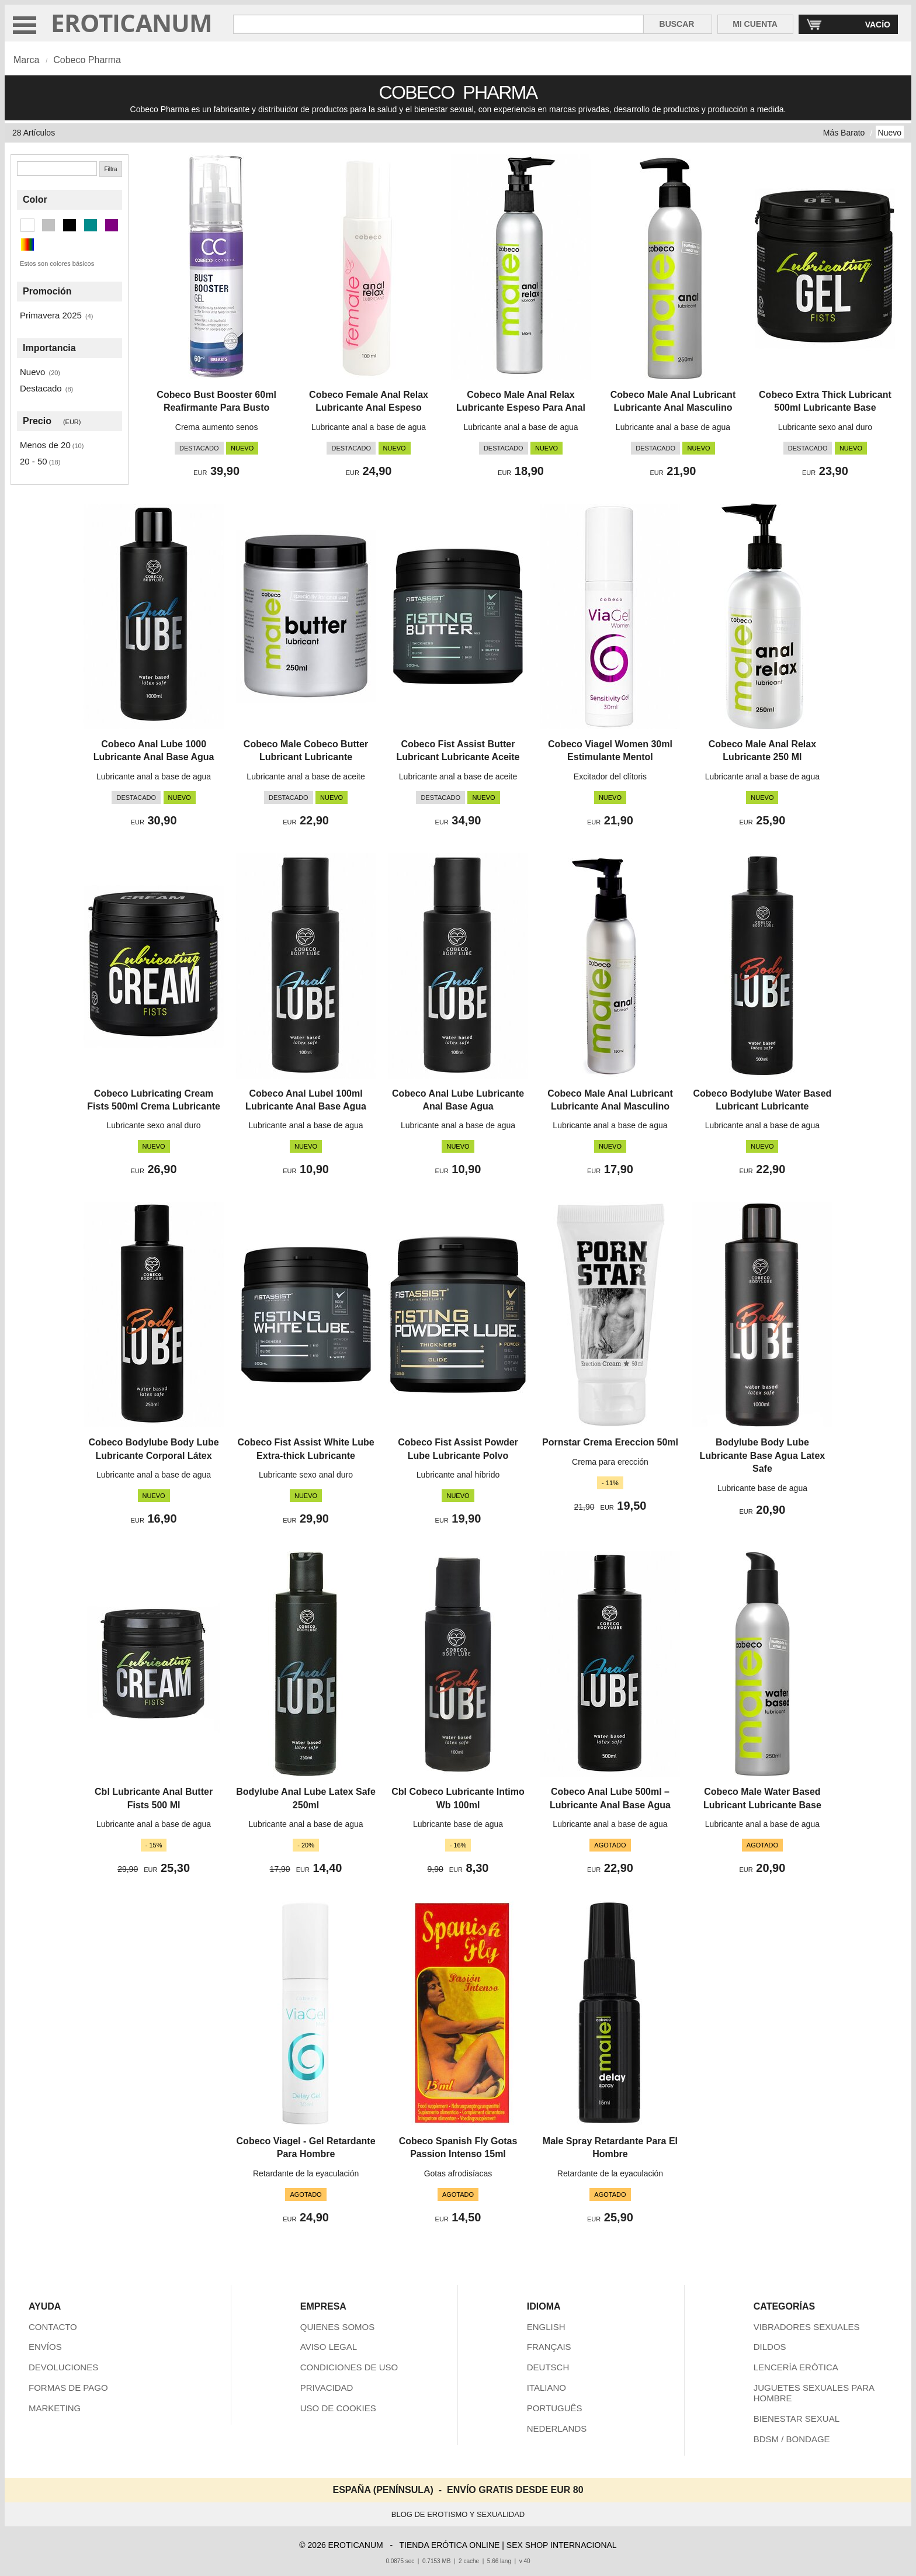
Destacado (41, 388)
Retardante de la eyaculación (306, 2173)
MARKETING (55, 2408)
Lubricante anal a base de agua (368, 427)
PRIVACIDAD (326, 2388)
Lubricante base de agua (762, 1488)
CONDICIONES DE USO (349, 2367)
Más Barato (844, 132)
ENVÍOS (45, 2347)
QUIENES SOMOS (337, 2327)
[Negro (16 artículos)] (69, 225)
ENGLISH (546, 2327)
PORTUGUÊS (554, 2408)
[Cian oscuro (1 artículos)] (90, 225)
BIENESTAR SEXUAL (796, 2419)
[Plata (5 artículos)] (48, 225)
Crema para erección (610, 1461)
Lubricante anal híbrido (458, 1474)
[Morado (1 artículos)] (111, 225)
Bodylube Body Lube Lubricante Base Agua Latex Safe (762, 1455)
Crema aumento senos (216, 427)
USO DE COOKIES (338, 2408)
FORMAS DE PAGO (68, 2388)
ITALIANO (546, 2388)
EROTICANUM (132, 22)
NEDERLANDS (557, 2428)
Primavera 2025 (51, 315)
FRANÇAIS (549, 2347)
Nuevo (889, 132)
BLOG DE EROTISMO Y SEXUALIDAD (458, 2514)
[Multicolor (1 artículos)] (27, 244)
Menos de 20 (45, 445)
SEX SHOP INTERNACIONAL (561, 2545)
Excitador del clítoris (610, 776)
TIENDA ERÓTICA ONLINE (449, 2545)
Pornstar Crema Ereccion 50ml (610, 1442)
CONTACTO (53, 2327)
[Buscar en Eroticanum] (438, 24)
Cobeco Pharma (87, 60)
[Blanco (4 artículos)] (27, 225)
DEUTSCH (548, 2367)
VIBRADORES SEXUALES (807, 2327)
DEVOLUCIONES (63, 2367)
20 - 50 (33, 461)
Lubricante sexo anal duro (825, 427)
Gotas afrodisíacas (458, 2173)
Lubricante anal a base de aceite (306, 776)
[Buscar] (57, 168)
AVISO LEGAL (328, 2347)
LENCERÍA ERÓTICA (796, 2367)
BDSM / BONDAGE (792, 2439)
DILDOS (770, 2347)
